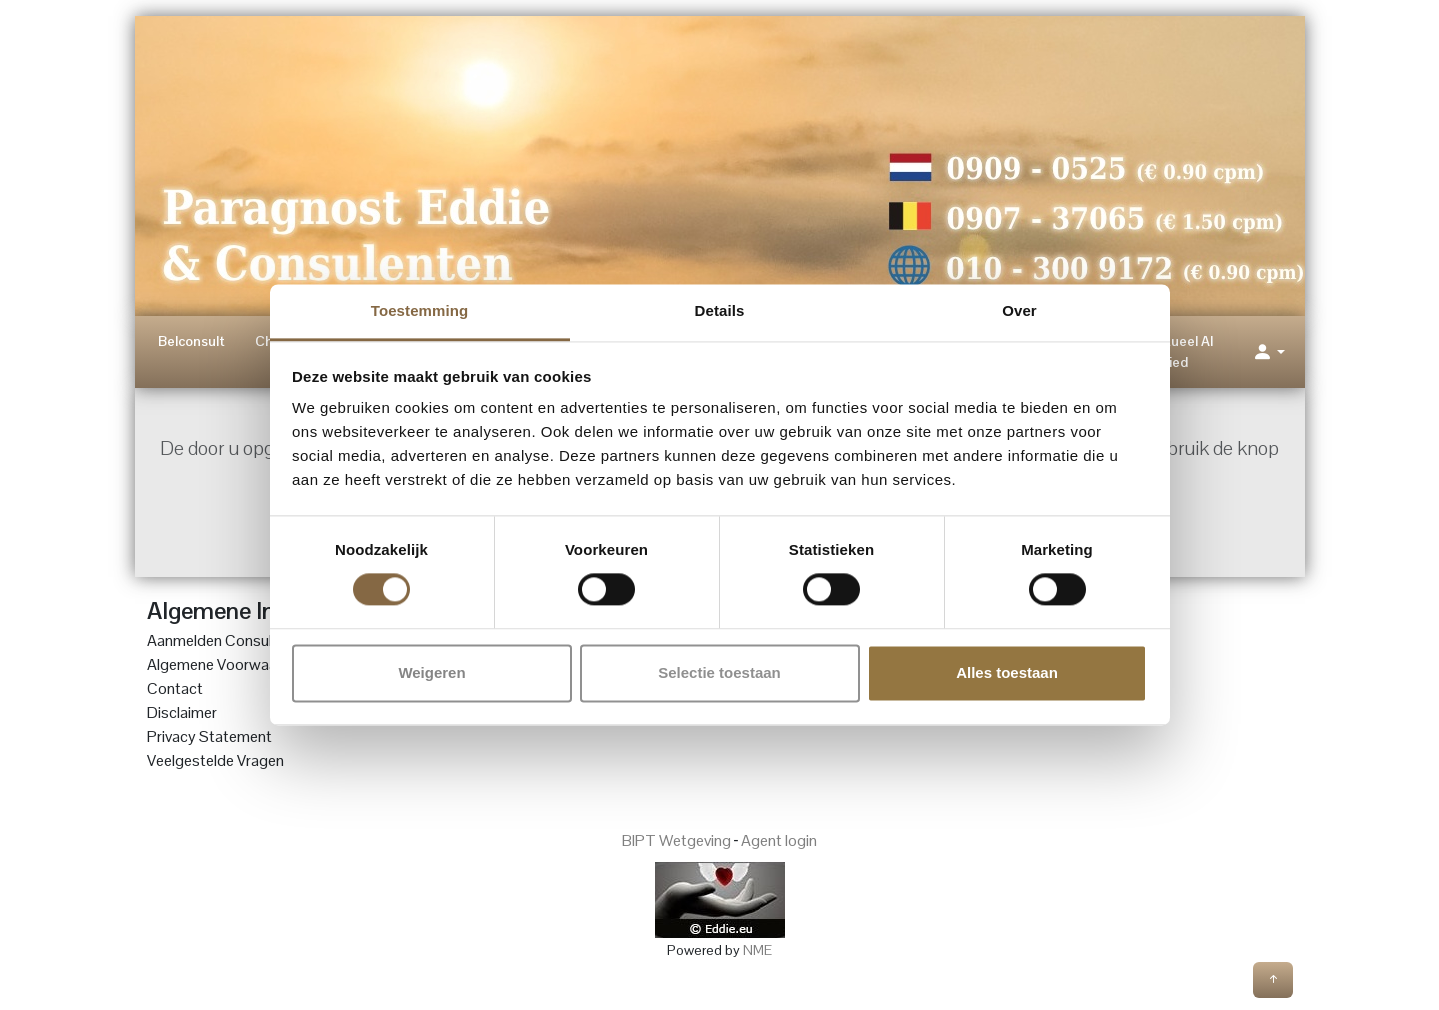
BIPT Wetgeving (676, 840)
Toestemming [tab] (420, 310)
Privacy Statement (209, 736)
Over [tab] (1019, 310)
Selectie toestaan (719, 672)
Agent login (779, 840)
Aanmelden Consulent (220, 640)
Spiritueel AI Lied (1175, 351)
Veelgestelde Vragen (215, 760)
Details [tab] (720, 310)
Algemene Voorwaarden (227, 664)
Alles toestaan (1007, 672)
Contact (175, 688)
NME (757, 950)
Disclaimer (182, 712)
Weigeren (431, 672)
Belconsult (191, 341)
